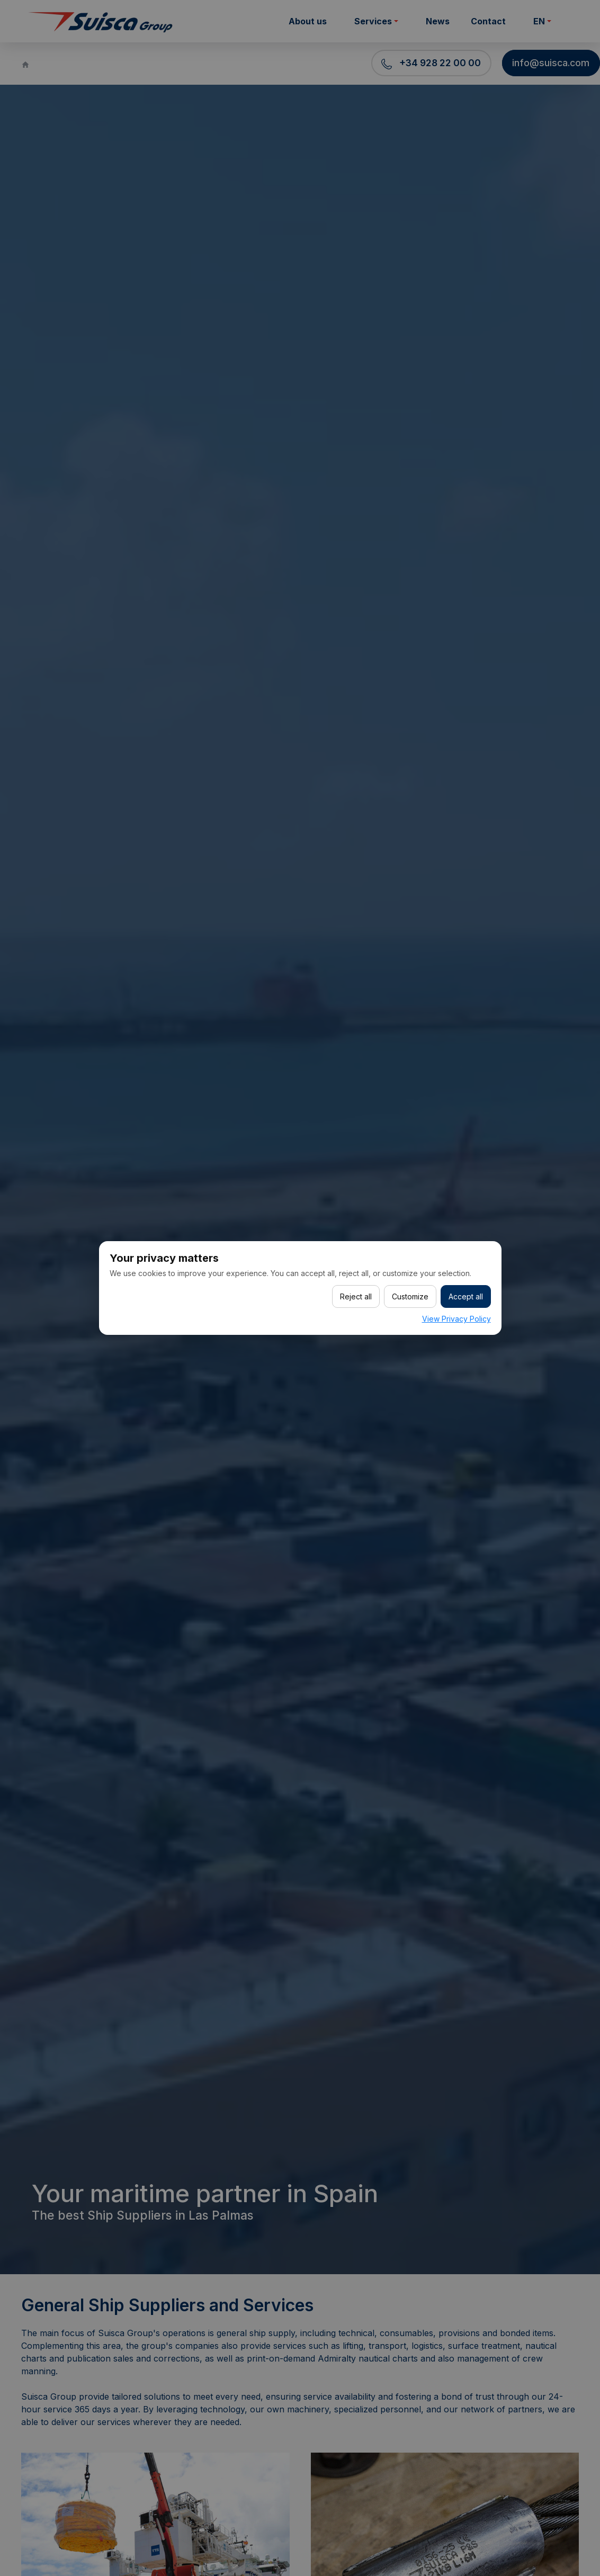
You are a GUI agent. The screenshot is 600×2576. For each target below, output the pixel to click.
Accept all (466, 1296)
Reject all (356, 1296)
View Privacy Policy (456, 1318)
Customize (410, 1296)
